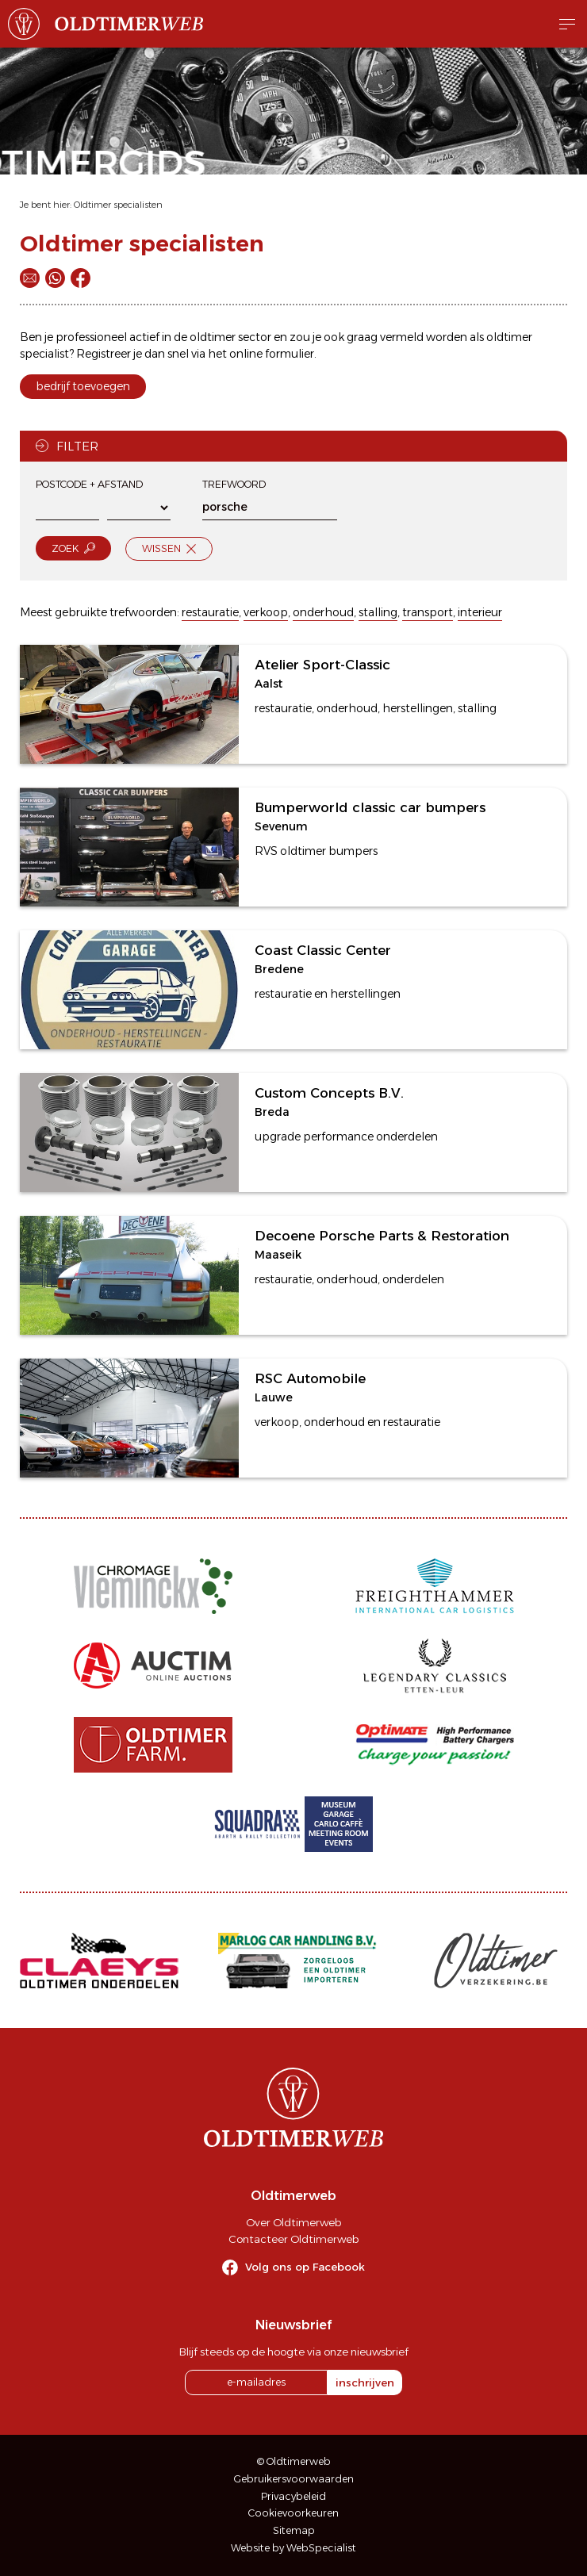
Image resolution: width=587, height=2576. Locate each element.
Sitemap (294, 2530)
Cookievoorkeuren (293, 2513)
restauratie (210, 612)
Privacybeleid (293, 2496)
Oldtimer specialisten (118, 204)
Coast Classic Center (323, 950)
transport (427, 612)
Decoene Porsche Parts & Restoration (382, 1236)
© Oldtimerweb (294, 2461)
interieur (480, 612)
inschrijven (365, 2382)
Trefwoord (234, 484)
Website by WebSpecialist (293, 2548)
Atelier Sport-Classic (322, 665)
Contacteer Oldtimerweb (293, 2239)
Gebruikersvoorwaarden (294, 2479)
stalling (378, 612)
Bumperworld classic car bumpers (370, 807)
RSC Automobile (310, 1378)
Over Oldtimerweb (293, 2222)
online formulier (271, 354)
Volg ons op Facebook (305, 2266)
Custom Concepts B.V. (329, 1093)
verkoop (266, 612)
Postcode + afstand (89, 484)
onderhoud (323, 612)
